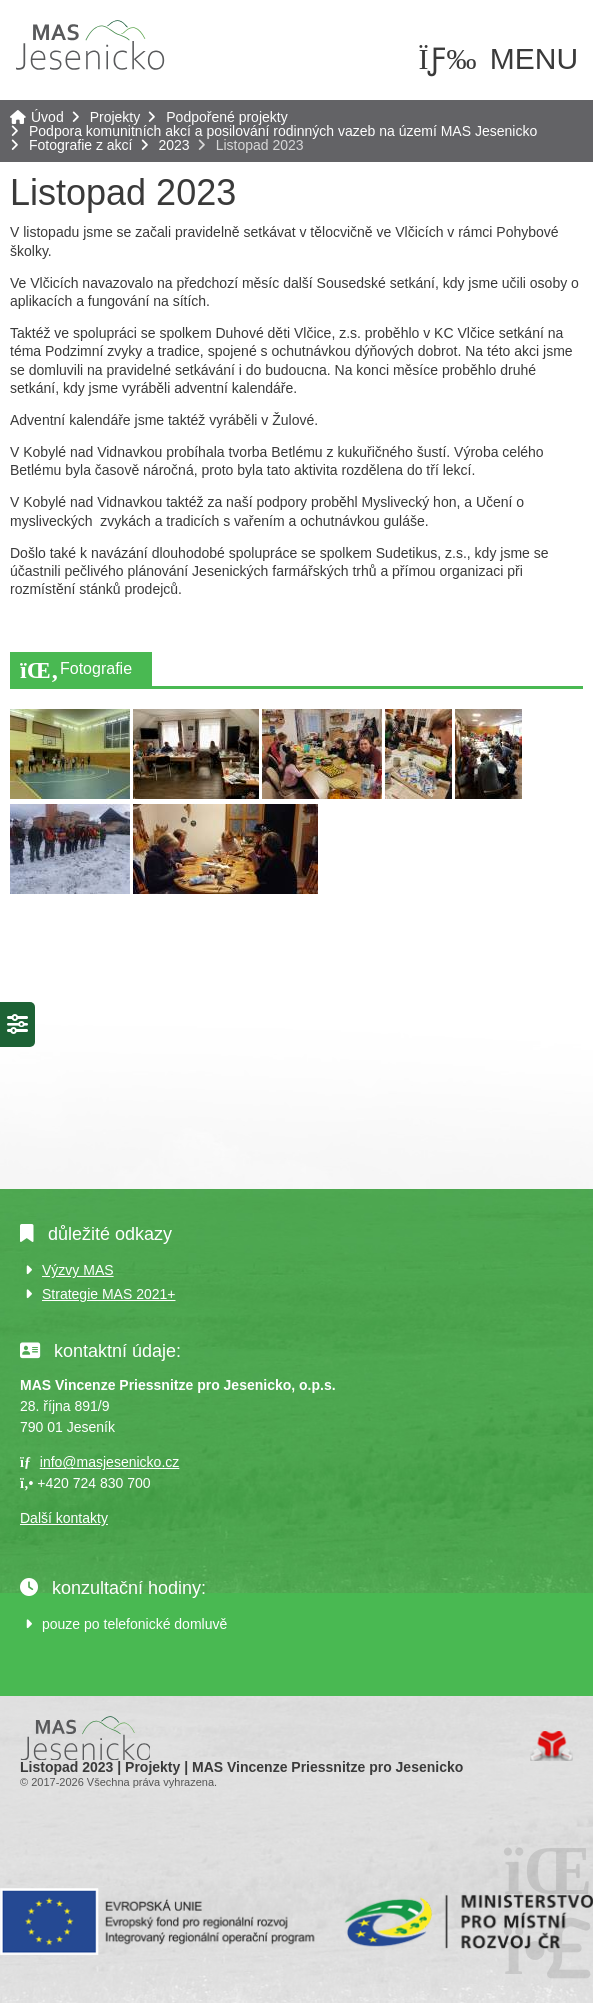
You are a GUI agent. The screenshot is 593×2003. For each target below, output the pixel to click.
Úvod (90, 45)
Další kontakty (64, 1518)
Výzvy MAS (78, 1270)
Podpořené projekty (226, 117)
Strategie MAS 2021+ (108, 1294)
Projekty (115, 117)
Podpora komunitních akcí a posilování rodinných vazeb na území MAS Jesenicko (283, 131)
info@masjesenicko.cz (110, 1462)
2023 (174, 145)
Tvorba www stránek (551, 1746)
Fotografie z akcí (81, 145)
